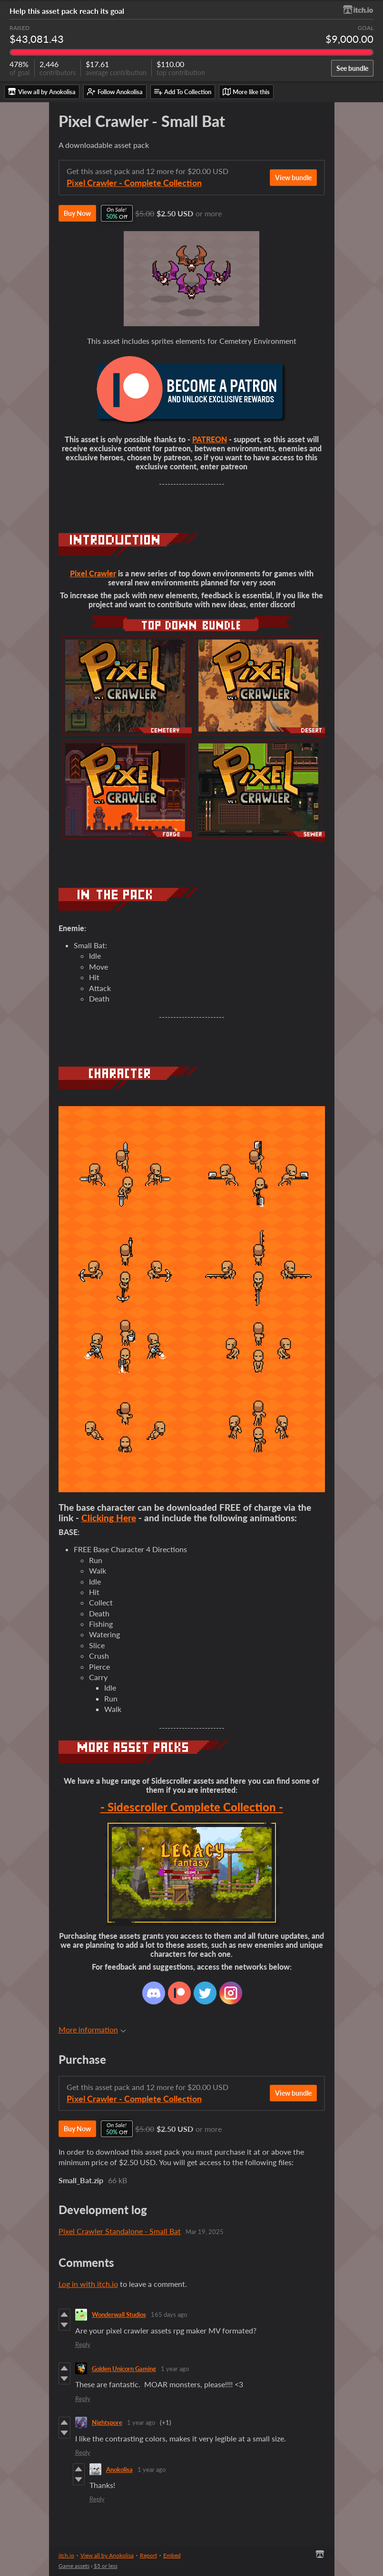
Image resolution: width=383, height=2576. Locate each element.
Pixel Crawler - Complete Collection (134, 183)
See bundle (352, 68)
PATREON (209, 439)
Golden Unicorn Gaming (124, 2368)
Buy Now (77, 213)
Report (148, 2555)
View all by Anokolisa (107, 2555)
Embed (172, 2555)
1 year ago (175, 2368)
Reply (82, 2344)
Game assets (74, 2565)
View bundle (293, 178)
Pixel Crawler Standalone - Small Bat (120, 2231)
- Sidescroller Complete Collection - (191, 1807)
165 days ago (169, 2314)
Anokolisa (119, 2469)
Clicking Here (108, 1518)
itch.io (66, 2555)
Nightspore (107, 2422)
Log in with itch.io (88, 2283)
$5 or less (106, 2565)
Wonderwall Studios (119, 2314)
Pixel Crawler (93, 573)
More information (92, 2029)
